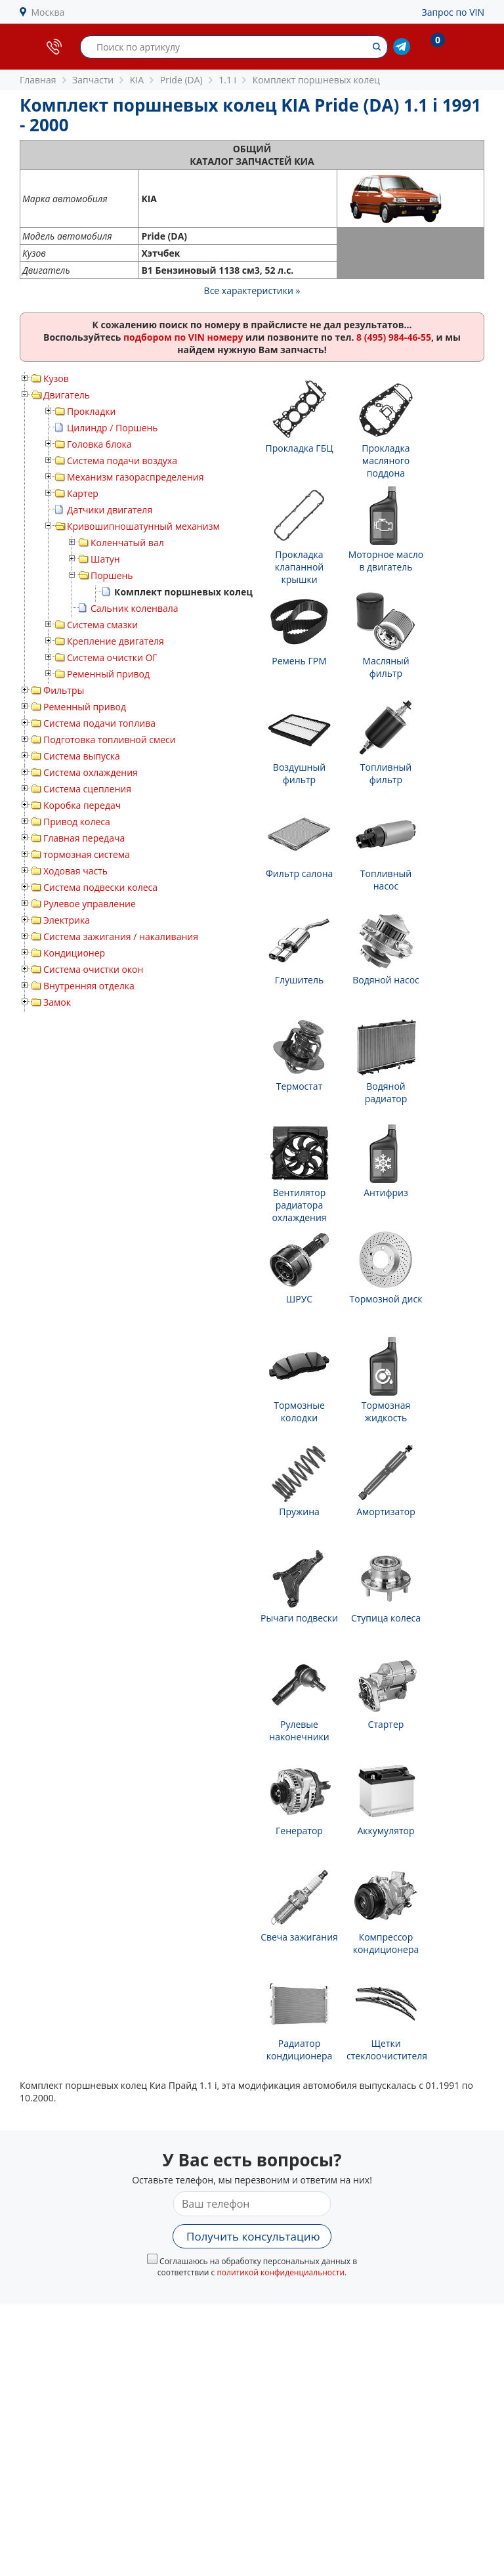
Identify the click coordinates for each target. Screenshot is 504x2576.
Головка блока (99, 444)
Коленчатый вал (127, 542)
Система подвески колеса (100, 887)
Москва (48, 12)
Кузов (56, 378)
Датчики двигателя (109, 510)
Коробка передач (82, 805)
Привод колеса (76, 821)
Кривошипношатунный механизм (143, 526)
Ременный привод (108, 674)
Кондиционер (74, 953)
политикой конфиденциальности (281, 2272)
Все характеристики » (252, 290)
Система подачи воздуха (122, 460)
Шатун (105, 559)
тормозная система (86, 854)
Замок (57, 1002)
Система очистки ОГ (112, 657)
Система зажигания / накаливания (120, 936)
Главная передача (84, 838)
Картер (82, 493)
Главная (38, 80)
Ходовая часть (75, 871)
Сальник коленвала (134, 608)
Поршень (112, 575)
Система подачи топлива (99, 723)
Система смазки (102, 624)
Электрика (66, 920)
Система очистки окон (93, 969)
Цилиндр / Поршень (112, 427)
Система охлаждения (90, 772)
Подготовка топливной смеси (109, 739)
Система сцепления (87, 789)
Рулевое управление (89, 903)
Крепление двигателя (115, 641)
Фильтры (63, 690)
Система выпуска (81, 756)
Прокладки (91, 411)
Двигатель (66, 395)
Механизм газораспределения (135, 477)
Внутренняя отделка (89, 985)
